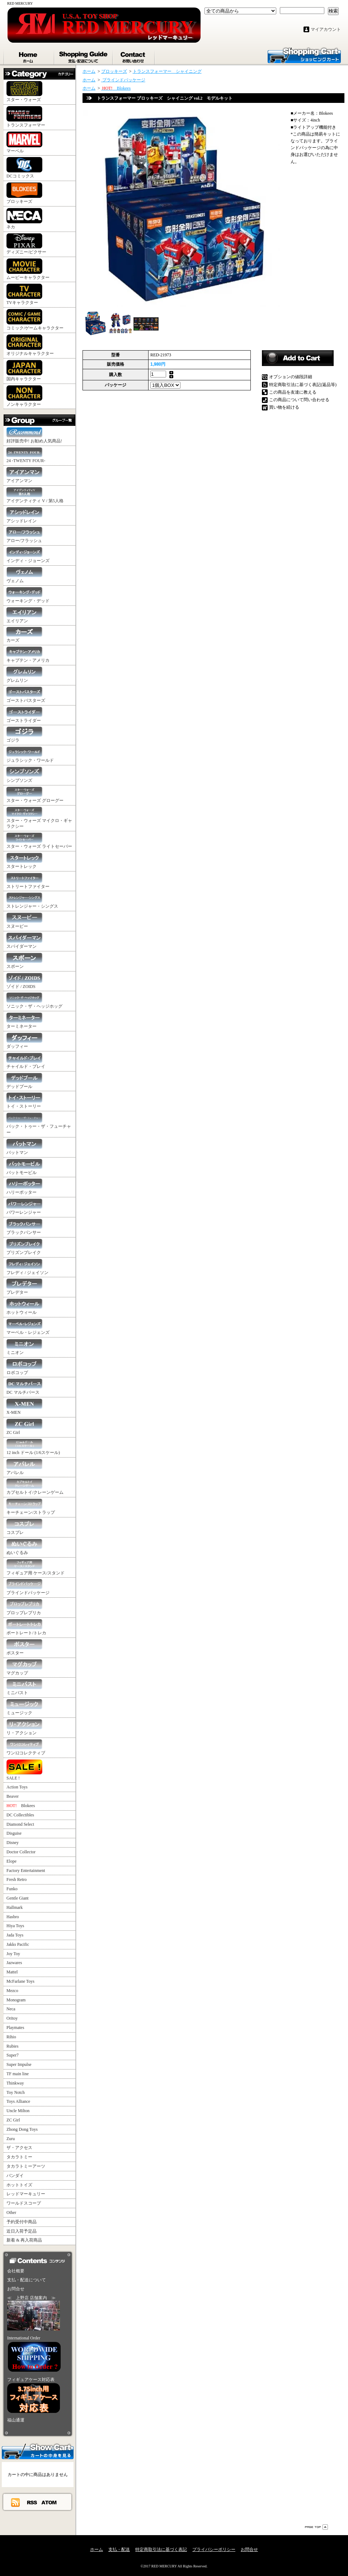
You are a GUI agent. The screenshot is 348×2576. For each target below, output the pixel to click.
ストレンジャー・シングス (32, 901)
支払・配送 (119, 2549)
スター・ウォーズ (24, 91)
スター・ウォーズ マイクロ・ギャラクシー (39, 818)
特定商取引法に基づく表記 (161, 2549)
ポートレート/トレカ (26, 1627)
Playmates (15, 2027)
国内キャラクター (24, 370)
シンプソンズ (24, 775)
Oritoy (12, 2018)
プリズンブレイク (24, 1247)
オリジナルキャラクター (30, 345)
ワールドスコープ (23, 2203)
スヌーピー (24, 921)
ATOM (49, 2502)
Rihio (11, 2036)
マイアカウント (326, 29)
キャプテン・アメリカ (28, 655)
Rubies (12, 2046)
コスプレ (24, 1527)
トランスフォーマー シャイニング (167, 71)
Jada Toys (14, 1935)
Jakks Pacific (17, 1944)
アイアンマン (24, 475)
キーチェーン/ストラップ (30, 1507)
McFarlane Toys (20, 1981)
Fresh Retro (16, 1879)
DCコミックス (24, 168)
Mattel (12, 1971)
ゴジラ (24, 735)
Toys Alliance (18, 2101)
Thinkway (15, 2083)
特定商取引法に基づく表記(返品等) (303, 384)
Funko (12, 1888)
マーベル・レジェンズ (28, 1327)
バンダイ (15, 2175)
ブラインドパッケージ (28, 1587)
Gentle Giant (17, 1898)
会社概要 (15, 2270)
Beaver (12, 1796)
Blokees (20, 1805)
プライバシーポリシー (213, 2549)
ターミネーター (24, 1021)
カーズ (24, 635)
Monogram (15, 1999)
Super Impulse (19, 2064)
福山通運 (15, 2420)
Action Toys (17, 1787)
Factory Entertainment (25, 1870)
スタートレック (24, 861)
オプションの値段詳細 (290, 376)
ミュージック (24, 1707)
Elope (11, 1861)
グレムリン (24, 675)
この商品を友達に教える (292, 392)
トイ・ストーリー (24, 1101)
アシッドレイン (24, 515)
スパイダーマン (24, 941)
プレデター (24, 1287)
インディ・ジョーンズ (28, 555)
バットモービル (24, 1167)
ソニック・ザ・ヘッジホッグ (34, 1001)
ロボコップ (24, 1367)
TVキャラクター (24, 294)
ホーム (29, 56)
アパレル (24, 1467)
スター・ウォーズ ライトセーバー (39, 841)
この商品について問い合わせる (299, 399)
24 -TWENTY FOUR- (25, 455)
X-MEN (24, 1407)
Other (11, 2212)
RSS (32, 2502)
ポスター (24, 1647)
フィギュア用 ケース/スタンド (35, 1567)
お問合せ (134, 56)
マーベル (24, 142)
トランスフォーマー (25, 117)
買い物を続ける (284, 407)
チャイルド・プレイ (25, 1061)
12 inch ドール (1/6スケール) (33, 1447)
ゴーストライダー (24, 715)
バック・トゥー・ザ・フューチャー (38, 1124)
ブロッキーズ (24, 193)
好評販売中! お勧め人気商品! (34, 435)
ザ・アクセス (19, 2147)
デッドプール (24, 1081)
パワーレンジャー (24, 1207)
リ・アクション (24, 1727)
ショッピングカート (304, 55)
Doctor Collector (21, 1851)
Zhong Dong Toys (22, 2129)
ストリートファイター (28, 881)
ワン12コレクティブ (25, 1747)
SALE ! (24, 1770)
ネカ (24, 218)
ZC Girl (24, 1427)
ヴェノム (24, 575)
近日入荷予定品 (21, 2231)
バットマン (24, 1147)
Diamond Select (20, 1824)
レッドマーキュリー (25, 2193)
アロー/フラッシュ (24, 535)
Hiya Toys (15, 1925)
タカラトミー (19, 2156)
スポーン (24, 961)
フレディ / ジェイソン (27, 1267)
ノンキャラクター (24, 396)
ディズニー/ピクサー (26, 244)
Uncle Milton (17, 2110)
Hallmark (14, 1907)
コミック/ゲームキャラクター (35, 320)
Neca (10, 2008)
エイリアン (24, 615)
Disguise (14, 1833)
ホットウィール (24, 1307)
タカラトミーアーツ (25, 2166)
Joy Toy (13, 1953)
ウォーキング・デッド (28, 595)
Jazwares (14, 1962)
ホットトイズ (19, 2184)
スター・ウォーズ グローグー (35, 795)
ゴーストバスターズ (25, 695)
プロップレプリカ (24, 1607)
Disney (12, 1842)
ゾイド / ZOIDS (24, 981)
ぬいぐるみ (24, 1547)
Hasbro (12, 1916)
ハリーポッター (24, 1187)
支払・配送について (84, 56)
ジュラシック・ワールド (30, 755)
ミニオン (24, 1347)
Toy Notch (15, 2092)
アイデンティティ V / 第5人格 (35, 495)
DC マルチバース (24, 1387)
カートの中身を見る (38, 2451)
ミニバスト (24, 1687)
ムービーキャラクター (28, 269)
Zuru (10, 2138)
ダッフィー (24, 1041)
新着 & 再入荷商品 (24, 2240)
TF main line (17, 2073)
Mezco (12, 1990)
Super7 (12, 2055)
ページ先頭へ (316, 2527)
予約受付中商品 (21, 2221)
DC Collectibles (20, 1814)
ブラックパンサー (24, 1227)
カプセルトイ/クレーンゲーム (35, 1487)
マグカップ (24, 1667)
